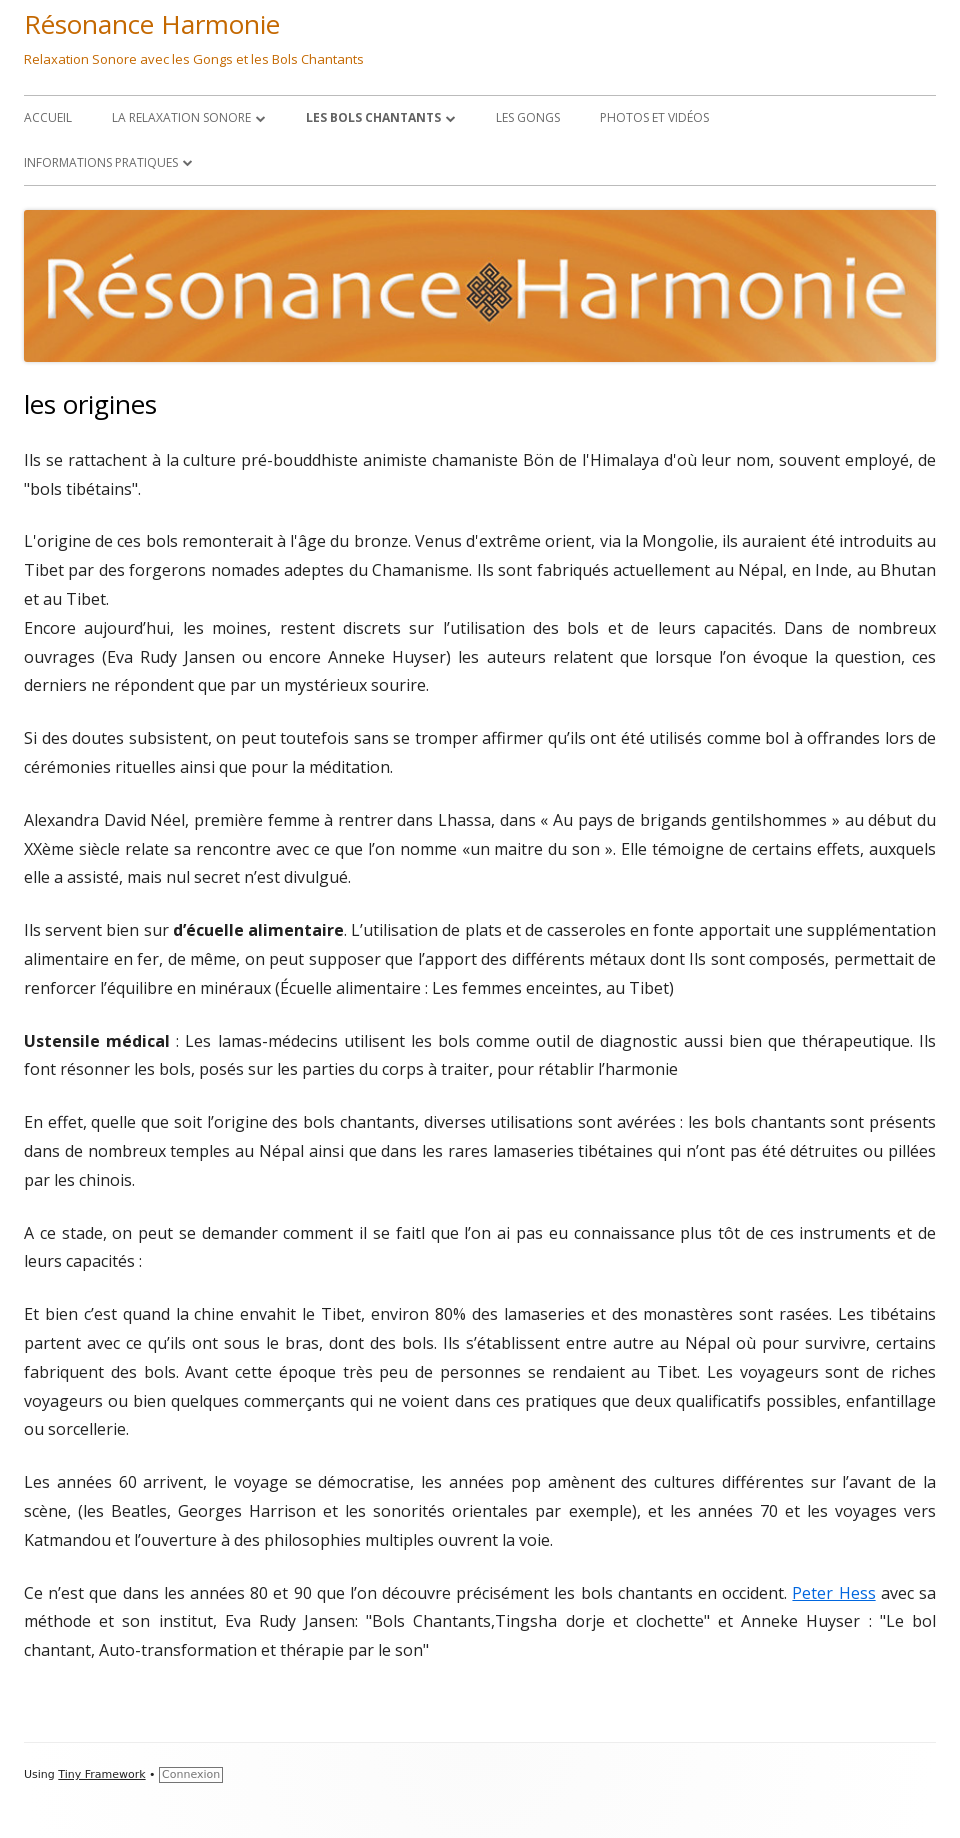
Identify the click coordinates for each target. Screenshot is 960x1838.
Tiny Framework (101, 1774)
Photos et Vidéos (654, 117)
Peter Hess (833, 1593)
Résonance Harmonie (152, 24)
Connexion (191, 1774)
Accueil (48, 117)
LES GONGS (528, 117)
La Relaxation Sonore (181, 117)
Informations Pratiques (101, 162)
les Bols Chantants (373, 117)
